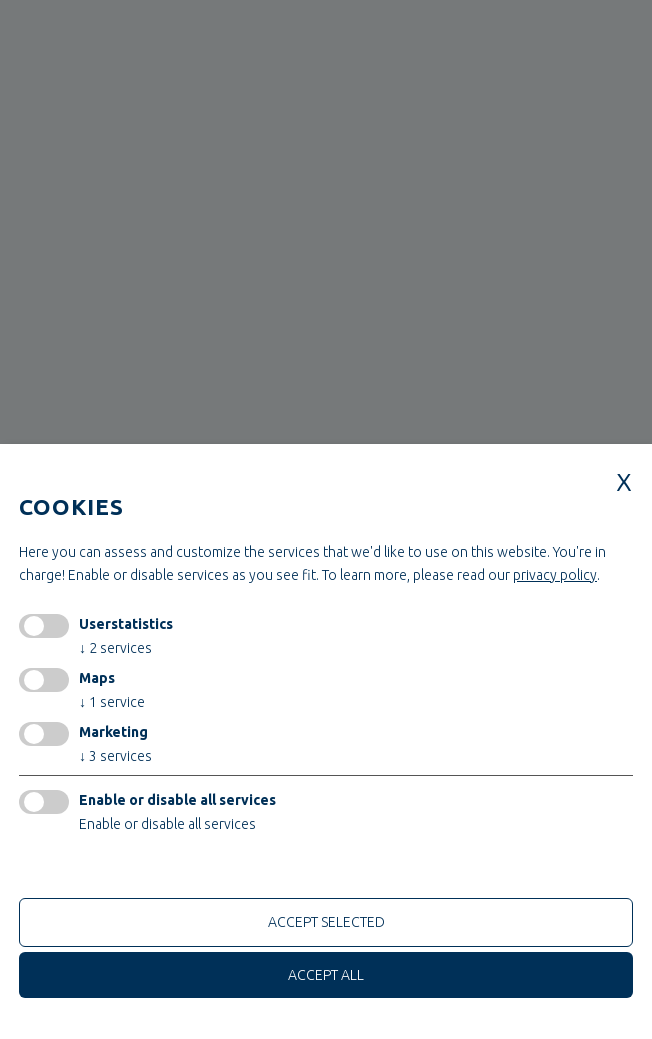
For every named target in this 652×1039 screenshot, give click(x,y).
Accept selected (326, 922)
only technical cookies (94, 870)
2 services (115, 648)
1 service (112, 702)
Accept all (326, 975)
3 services (115, 756)
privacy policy (555, 575)
